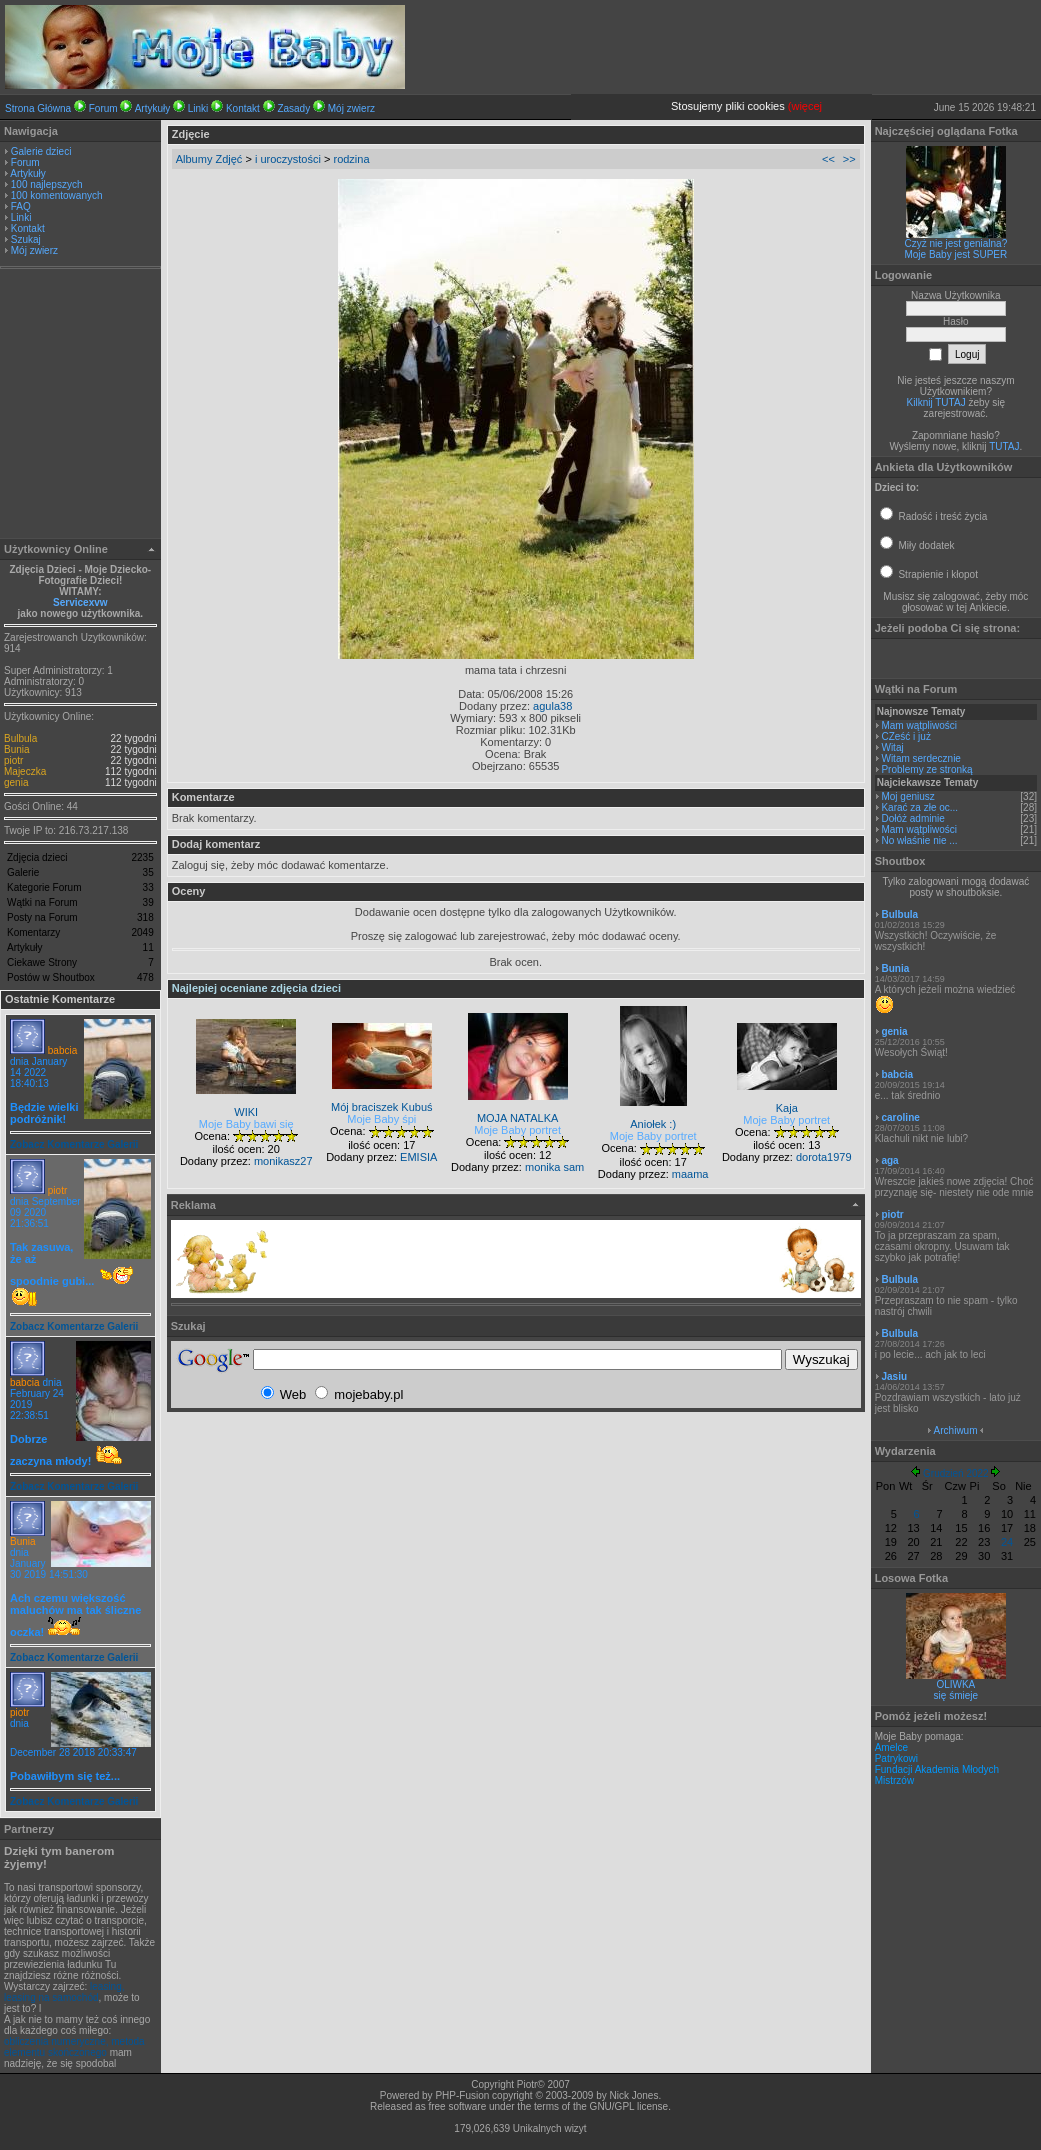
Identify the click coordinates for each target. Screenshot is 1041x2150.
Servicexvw (80, 602)
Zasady (293, 108)
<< (828, 159)
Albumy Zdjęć (209, 159)
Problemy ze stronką (926, 769)
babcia (62, 1050)
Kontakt (243, 108)
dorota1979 (824, 1157)
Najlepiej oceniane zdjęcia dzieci (256, 988)
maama (690, 1174)
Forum (103, 108)
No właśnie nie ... (919, 840)
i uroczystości (288, 159)
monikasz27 (283, 1161)
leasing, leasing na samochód (64, 1992)
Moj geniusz (907, 796)
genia (16, 782)
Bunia (17, 749)
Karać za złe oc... (919, 807)
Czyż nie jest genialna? (955, 243)
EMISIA (418, 1157)
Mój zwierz (351, 108)
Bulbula (20, 738)
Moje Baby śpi (381, 1119)
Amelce (891, 1747)
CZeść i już (905, 736)
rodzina (351, 159)
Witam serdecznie (920, 758)
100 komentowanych (57, 195)
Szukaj (26, 239)
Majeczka (25, 771)
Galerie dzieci (41, 151)
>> (849, 159)
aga (889, 1160)
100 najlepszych (47, 184)
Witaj (892, 747)
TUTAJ (1004, 446)
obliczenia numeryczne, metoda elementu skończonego (74, 2047)
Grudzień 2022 (956, 1473)
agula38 (552, 706)
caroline (900, 1117)
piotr (13, 760)
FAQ (21, 206)
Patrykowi (896, 1758)
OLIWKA (955, 1684)
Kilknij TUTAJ (936, 402)
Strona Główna (38, 108)
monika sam (554, 1167)
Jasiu (894, 1376)
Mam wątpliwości (919, 725)
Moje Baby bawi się (246, 1124)
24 (1007, 1542)
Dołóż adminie (912, 818)
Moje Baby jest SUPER (955, 254)
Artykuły (153, 108)
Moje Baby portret (517, 1130)
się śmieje (956, 1695)
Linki (198, 108)
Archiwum (956, 1430)
